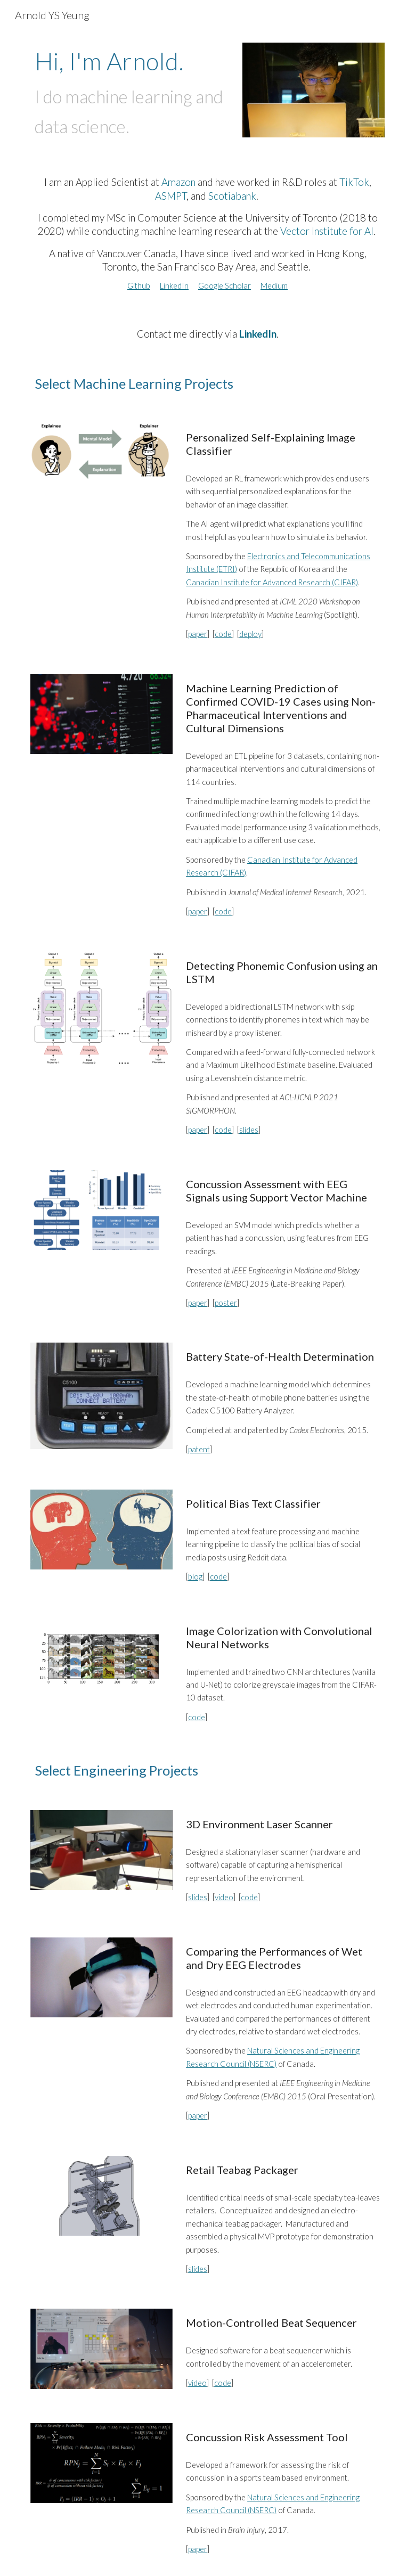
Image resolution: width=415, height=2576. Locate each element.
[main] (131, 94)
